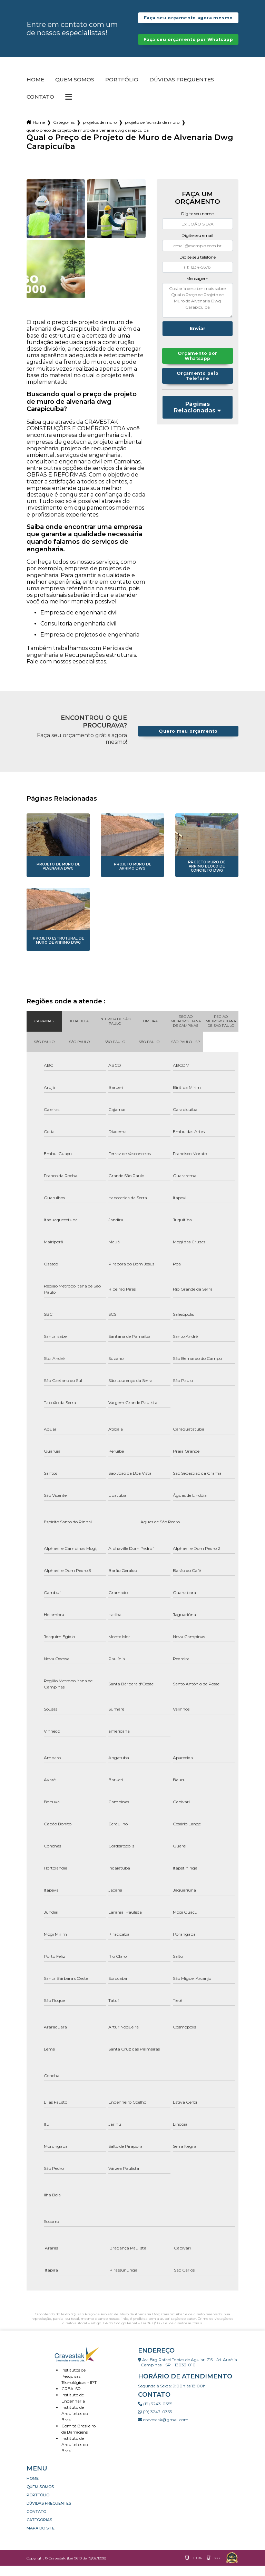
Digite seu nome (197, 224)
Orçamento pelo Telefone (197, 386)
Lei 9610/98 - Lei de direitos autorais (171, 2333)
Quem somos (74, 90)
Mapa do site (41, 2538)
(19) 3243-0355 (155, 2414)
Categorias (64, 132)
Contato (40, 107)
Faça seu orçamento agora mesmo (188, 20)
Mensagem (197, 288)
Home (35, 90)
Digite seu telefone (197, 267)
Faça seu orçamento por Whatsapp (188, 47)
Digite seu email (197, 245)
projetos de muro (100, 132)
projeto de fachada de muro (152, 132)
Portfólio (121, 90)
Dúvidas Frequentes (181, 90)
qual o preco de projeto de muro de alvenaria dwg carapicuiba (88, 140)
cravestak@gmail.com (163, 2430)
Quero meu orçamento (188, 741)
